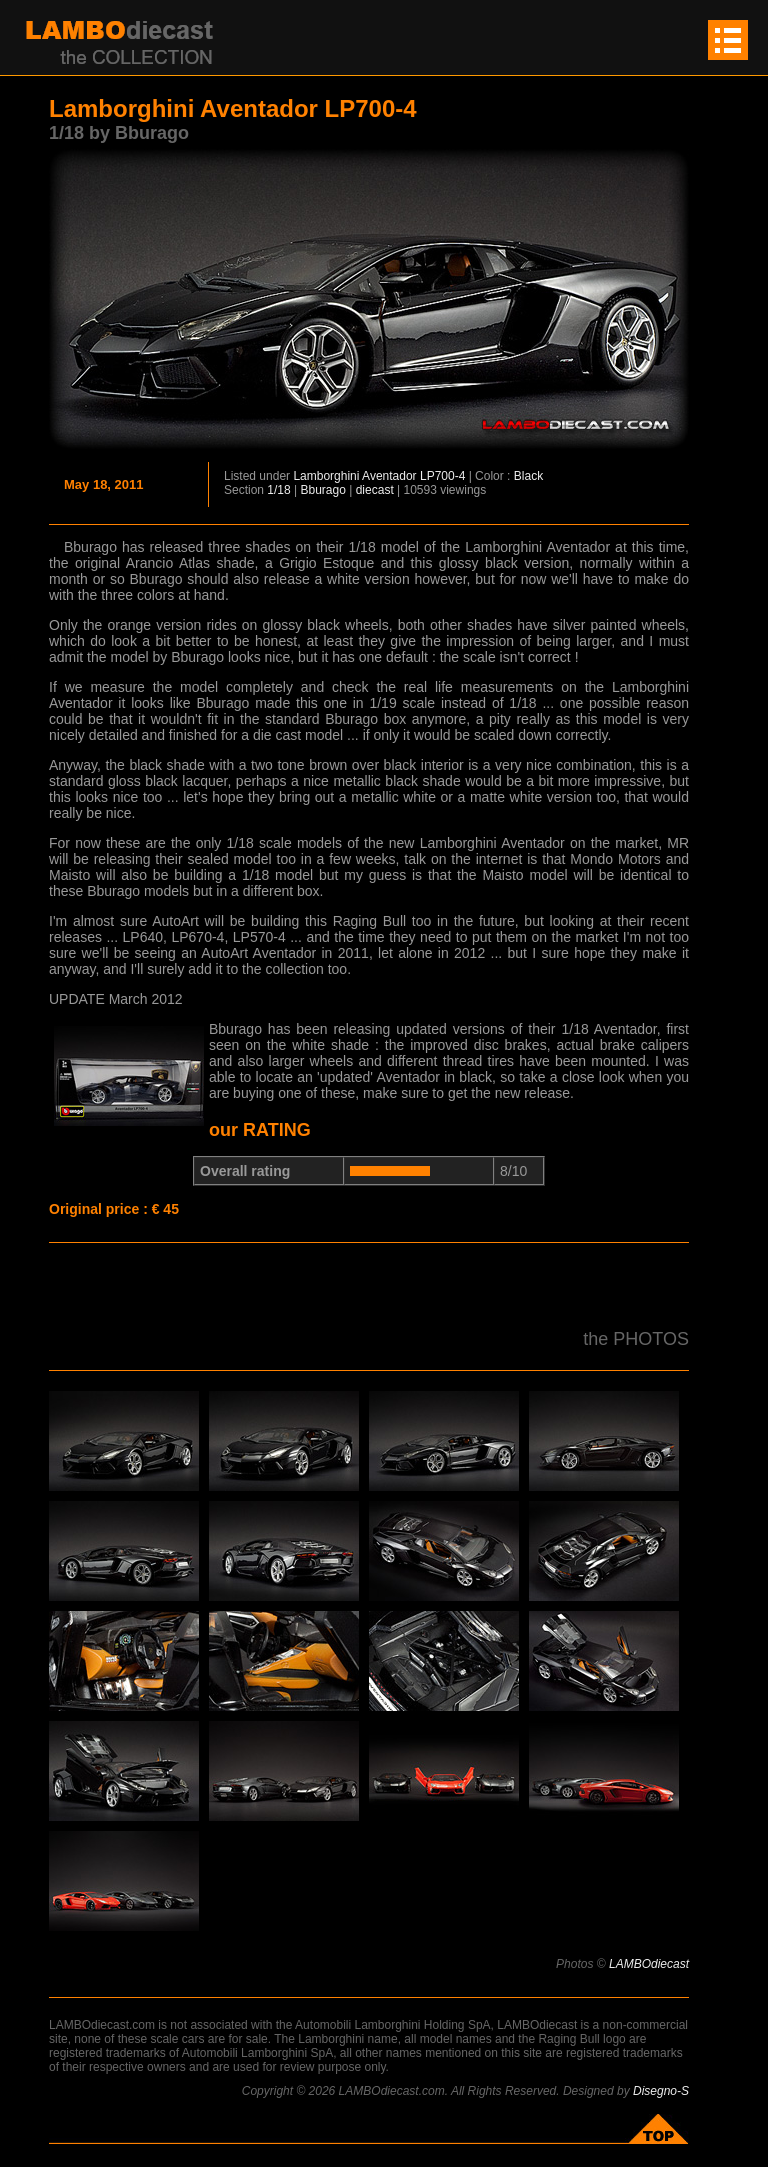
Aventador (389, 476)
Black (528, 476)
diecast (375, 490)
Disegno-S (661, 2091)
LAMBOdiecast (649, 1964)
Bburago (323, 490)
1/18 (278, 490)
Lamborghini (326, 476)
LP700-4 (442, 476)
